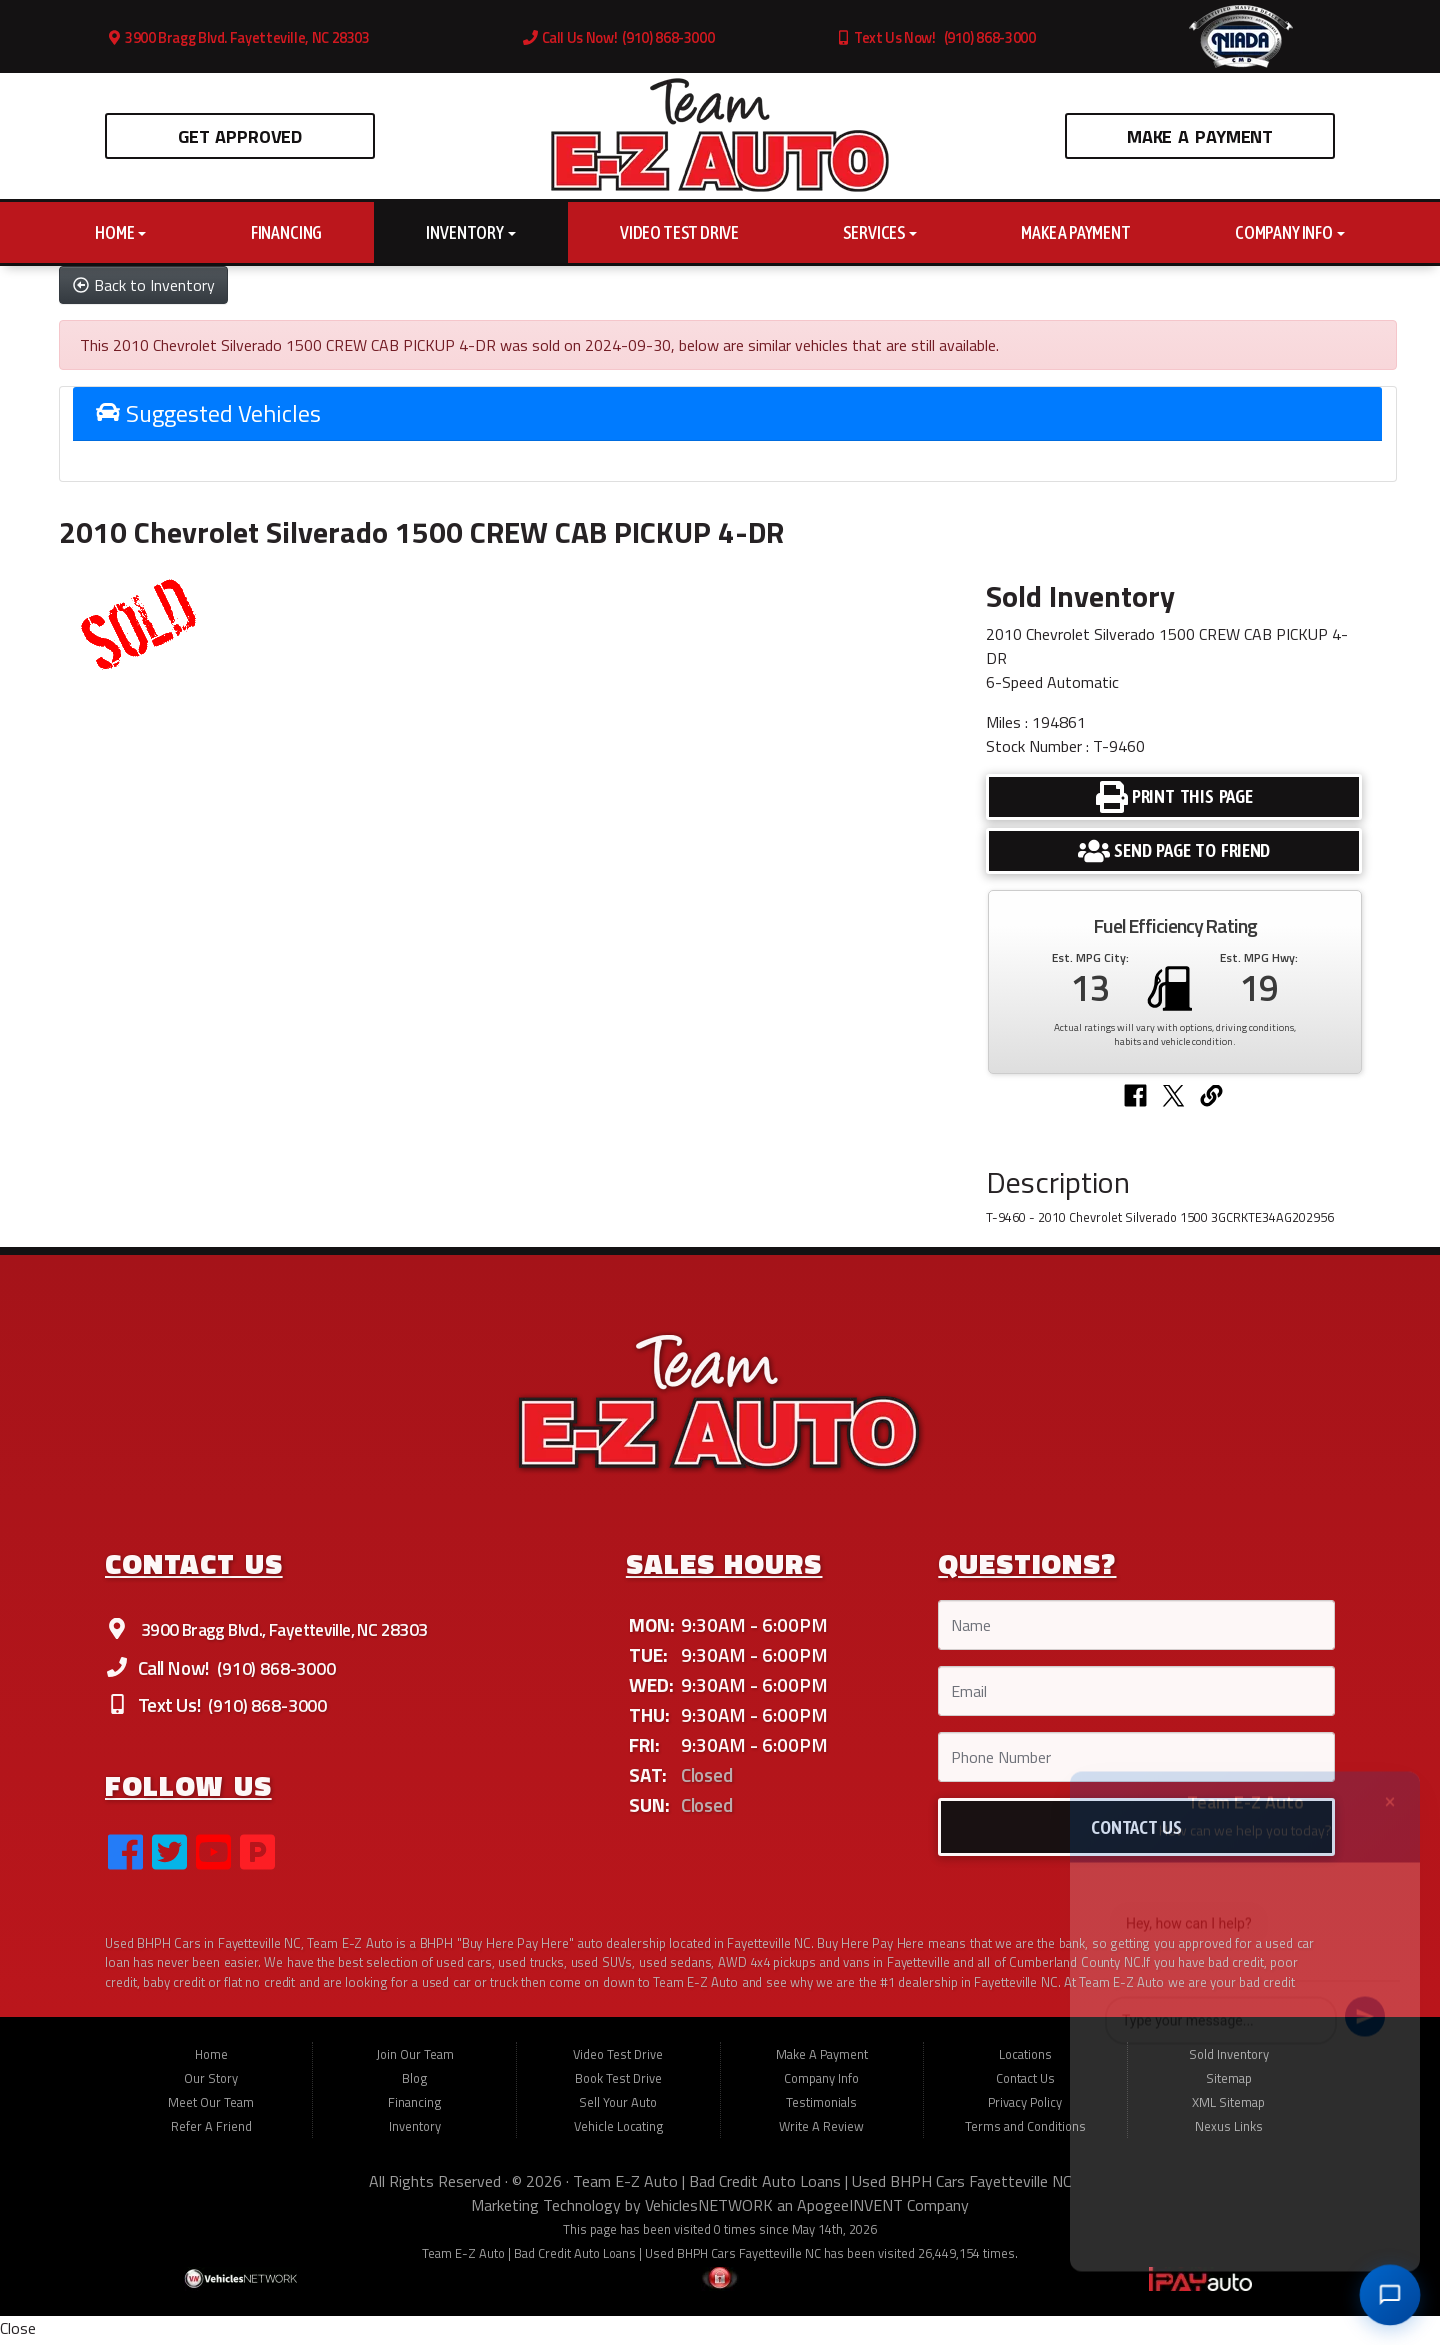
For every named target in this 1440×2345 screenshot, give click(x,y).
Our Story (211, 2088)
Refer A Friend (211, 2136)
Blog (414, 2088)
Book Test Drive (618, 2088)
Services (879, 232)
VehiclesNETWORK (709, 2215)
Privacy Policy (1025, 2112)
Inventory (470, 232)
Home (120, 232)
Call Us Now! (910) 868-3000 (618, 38)
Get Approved (240, 136)
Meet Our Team (211, 2112)
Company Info (1290, 232)
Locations (1025, 2064)
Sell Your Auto (618, 2112)
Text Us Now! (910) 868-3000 (936, 38)
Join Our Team (415, 2064)
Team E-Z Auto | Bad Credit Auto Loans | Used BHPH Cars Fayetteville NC (822, 2191)
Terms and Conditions (1025, 2136)
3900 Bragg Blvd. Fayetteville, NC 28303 (238, 38)
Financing (286, 232)
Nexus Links (1229, 2136)
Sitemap (1229, 2088)
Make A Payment (1200, 136)
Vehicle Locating (618, 2136)
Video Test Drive (679, 232)
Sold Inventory (1229, 2064)
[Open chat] (1389, 2294)
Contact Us (1025, 2088)
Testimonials (821, 2112)
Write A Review (821, 2136)
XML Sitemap (1228, 2112)
